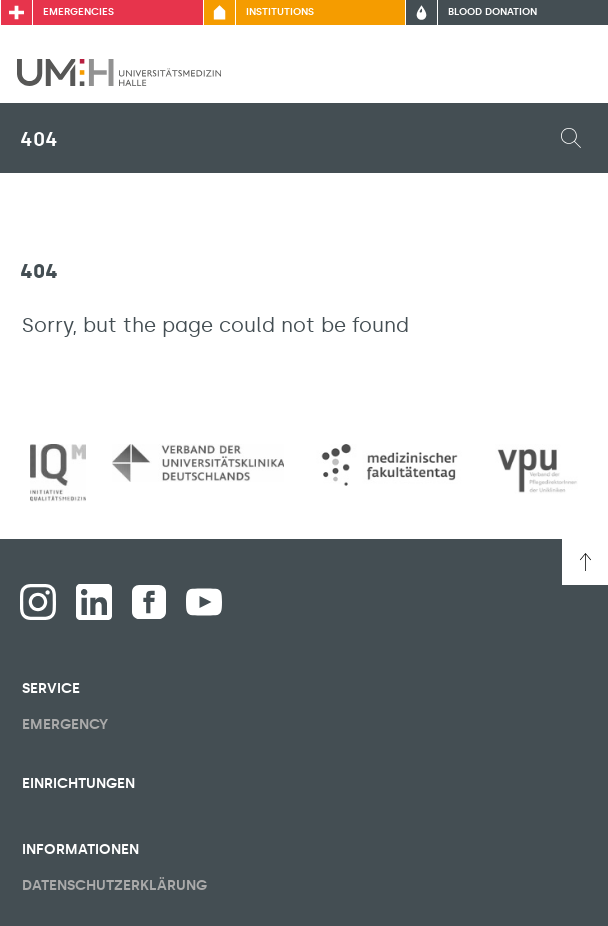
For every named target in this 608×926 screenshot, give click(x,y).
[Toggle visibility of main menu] (565, 72)
